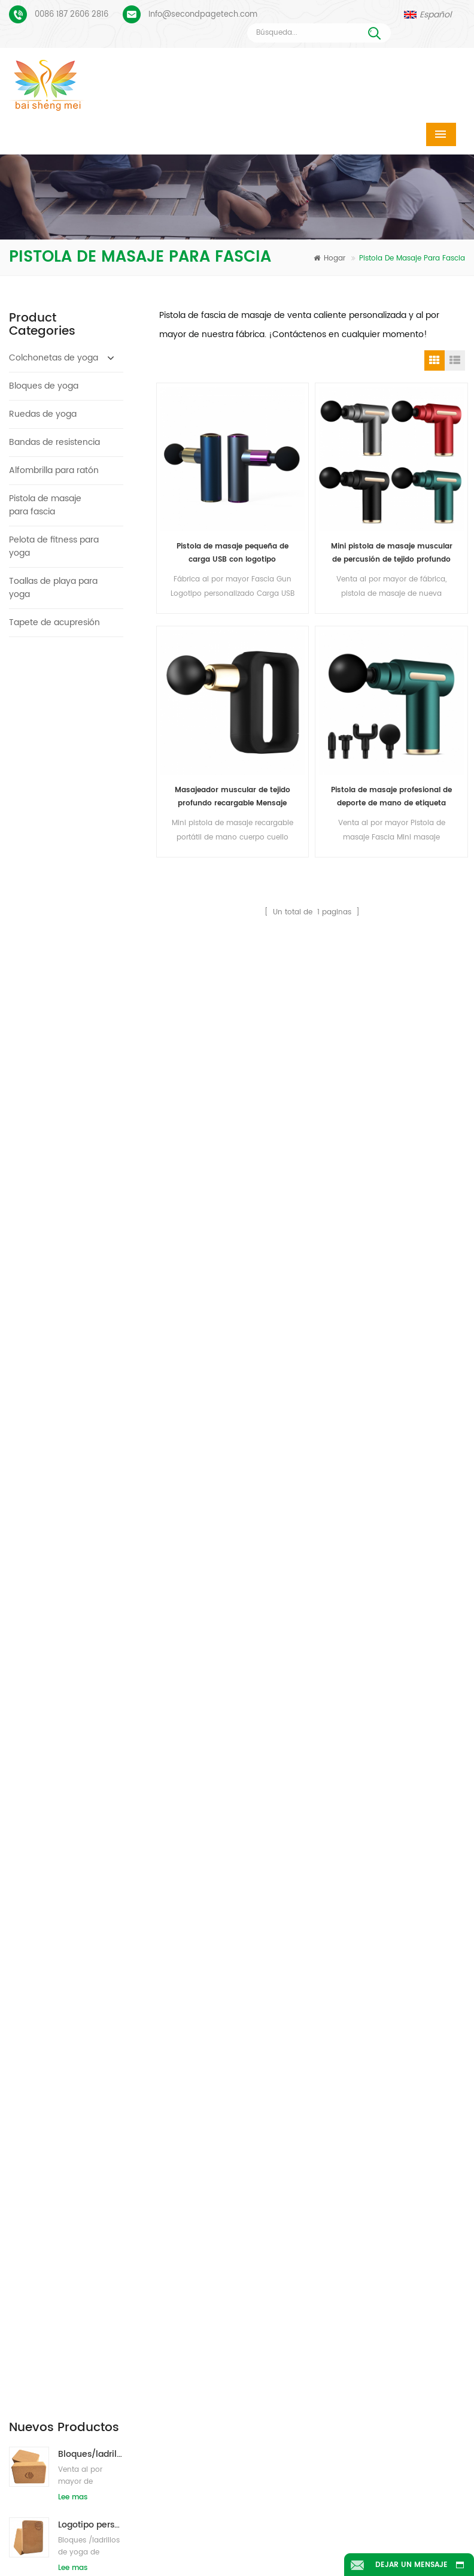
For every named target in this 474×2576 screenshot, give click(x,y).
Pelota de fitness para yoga (54, 546)
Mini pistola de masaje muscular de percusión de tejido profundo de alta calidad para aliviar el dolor (391, 553)
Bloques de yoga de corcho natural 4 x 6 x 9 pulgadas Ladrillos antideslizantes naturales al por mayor (90, 906)
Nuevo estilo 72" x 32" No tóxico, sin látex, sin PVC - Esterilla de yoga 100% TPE (90, 1047)
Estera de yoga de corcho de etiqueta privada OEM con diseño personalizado (90, 1400)
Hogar (329, 258)
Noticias (103, 2523)
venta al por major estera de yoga (189, 2371)
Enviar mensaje (147, 1924)
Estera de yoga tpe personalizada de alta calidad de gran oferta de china (90, 1188)
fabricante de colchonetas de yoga (189, 2199)
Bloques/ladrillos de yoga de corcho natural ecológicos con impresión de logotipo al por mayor (90, 694)
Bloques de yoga (43, 386)
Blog (188, 2523)
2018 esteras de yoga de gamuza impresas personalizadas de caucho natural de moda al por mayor (90, 976)
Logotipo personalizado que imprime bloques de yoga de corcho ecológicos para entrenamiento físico (90, 764)
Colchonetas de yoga (53, 358)
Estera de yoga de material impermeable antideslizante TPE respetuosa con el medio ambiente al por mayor (90, 1259)
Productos (152, 2505)
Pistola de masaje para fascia (45, 505)
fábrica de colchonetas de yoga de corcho (189, 2249)
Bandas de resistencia (54, 442)
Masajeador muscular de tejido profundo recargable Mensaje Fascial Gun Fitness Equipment (232, 797)
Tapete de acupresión (54, 622)
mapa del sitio (287, 2523)
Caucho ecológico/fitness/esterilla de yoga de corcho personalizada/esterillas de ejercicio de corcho (90, 1471)
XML (382, 2523)
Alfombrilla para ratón (54, 470)
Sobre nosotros (273, 2505)
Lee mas (72, 737)
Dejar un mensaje (411, 2565)
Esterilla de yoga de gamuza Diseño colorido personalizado (87, 2011)
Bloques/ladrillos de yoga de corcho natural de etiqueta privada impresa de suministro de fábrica (90, 835)
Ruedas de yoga (43, 414)
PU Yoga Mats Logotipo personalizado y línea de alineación (87, 2086)
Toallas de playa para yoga (53, 587)
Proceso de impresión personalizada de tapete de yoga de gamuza (87, 2049)
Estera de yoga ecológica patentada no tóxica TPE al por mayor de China (90, 1118)
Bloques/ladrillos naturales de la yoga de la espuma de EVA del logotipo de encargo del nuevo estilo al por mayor (90, 1330)
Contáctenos (399, 2505)
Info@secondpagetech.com (202, 14)
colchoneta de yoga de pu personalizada (192, 2149)
